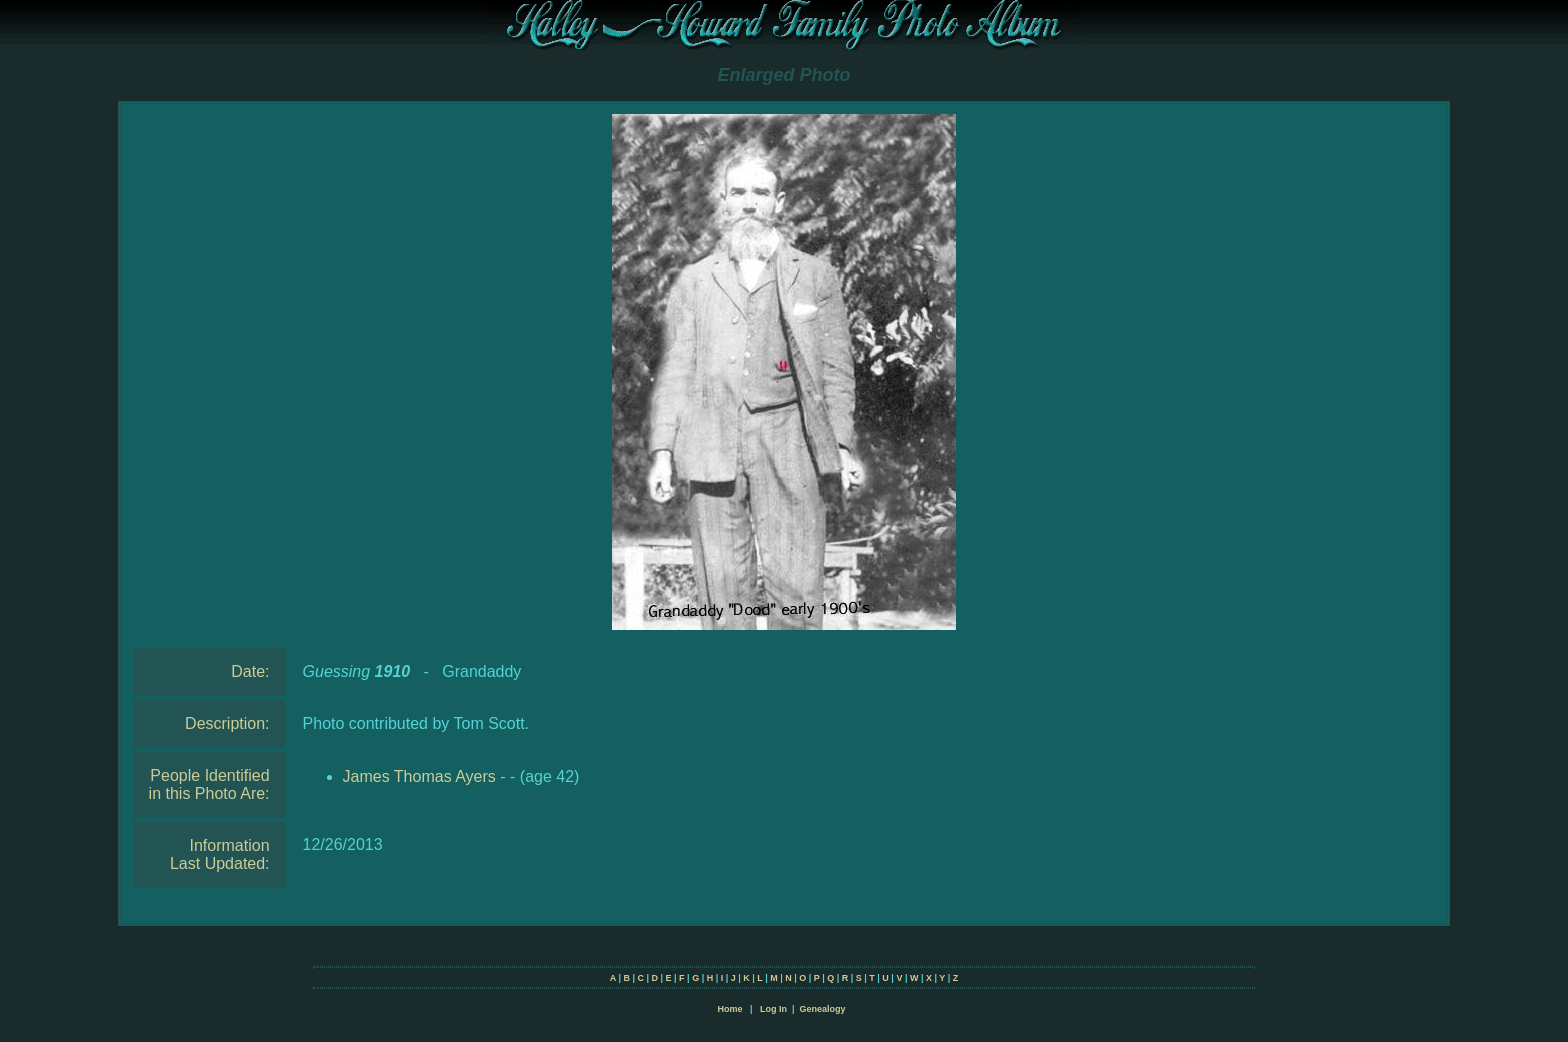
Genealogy (823, 1009)
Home (729, 1009)
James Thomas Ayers (419, 776)
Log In (773, 1009)
